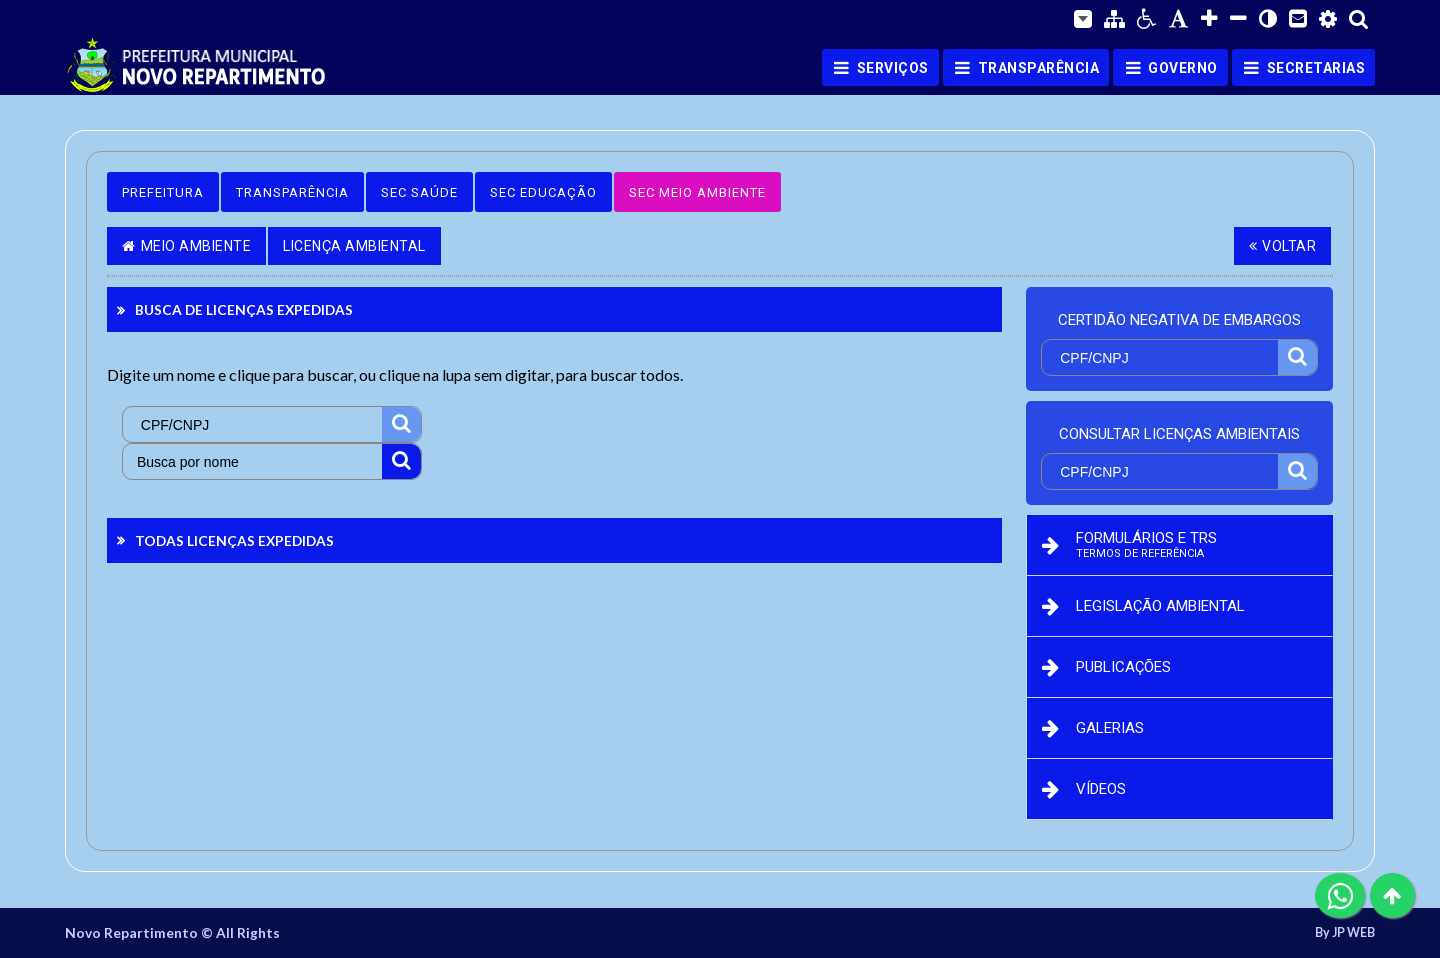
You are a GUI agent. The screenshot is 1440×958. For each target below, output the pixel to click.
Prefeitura (163, 192)
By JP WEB (1345, 933)
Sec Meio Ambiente (697, 192)
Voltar (1283, 246)
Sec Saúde (419, 192)
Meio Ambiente (186, 246)
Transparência (292, 192)
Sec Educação (543, 192)
